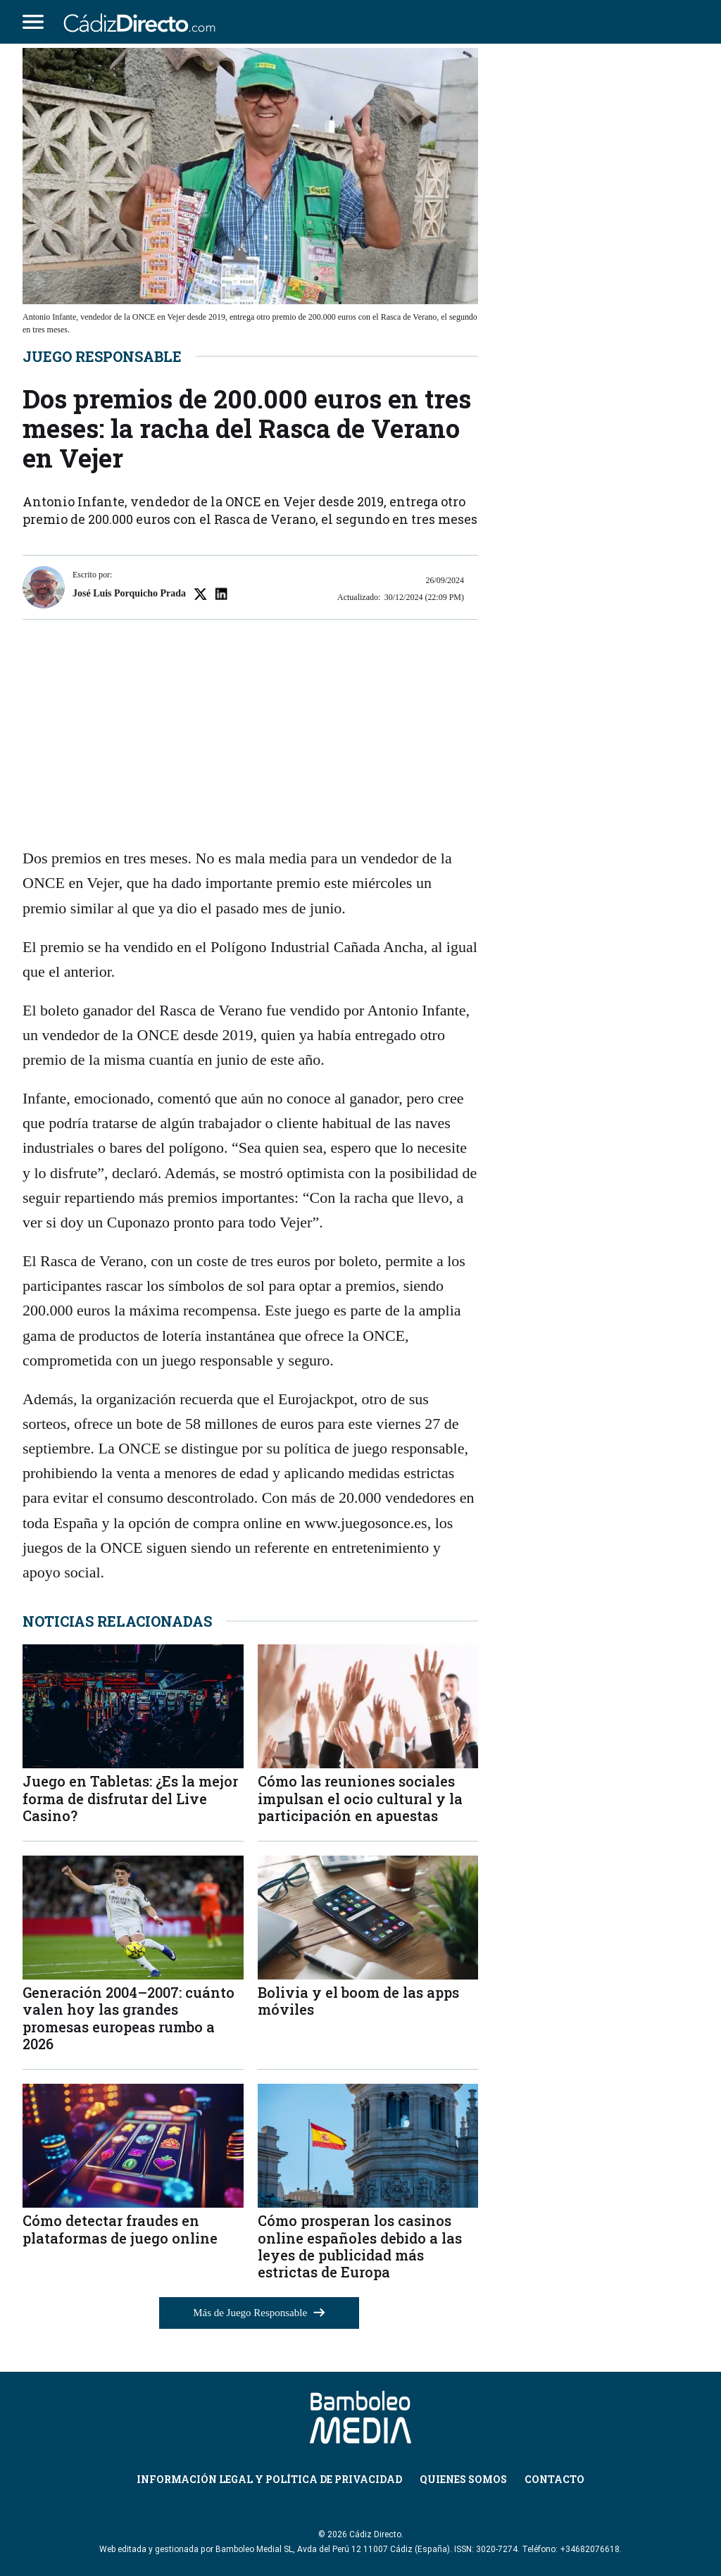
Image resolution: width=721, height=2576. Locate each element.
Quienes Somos (463, 2479)
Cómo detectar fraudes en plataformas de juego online (120, 2228)
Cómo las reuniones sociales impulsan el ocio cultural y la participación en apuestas (360, 1798)
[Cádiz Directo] (143, 21)
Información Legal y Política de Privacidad (269, 2479)
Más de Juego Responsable (259, 2312)
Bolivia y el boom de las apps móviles (358, 2000)
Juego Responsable (102, 356)
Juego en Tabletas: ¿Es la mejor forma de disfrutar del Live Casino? (130, 1798)
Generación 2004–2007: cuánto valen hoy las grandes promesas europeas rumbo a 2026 (128, 2018)
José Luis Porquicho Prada (129, 593)
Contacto (554, 2479)
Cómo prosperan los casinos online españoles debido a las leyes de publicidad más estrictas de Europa (360, 2246)
